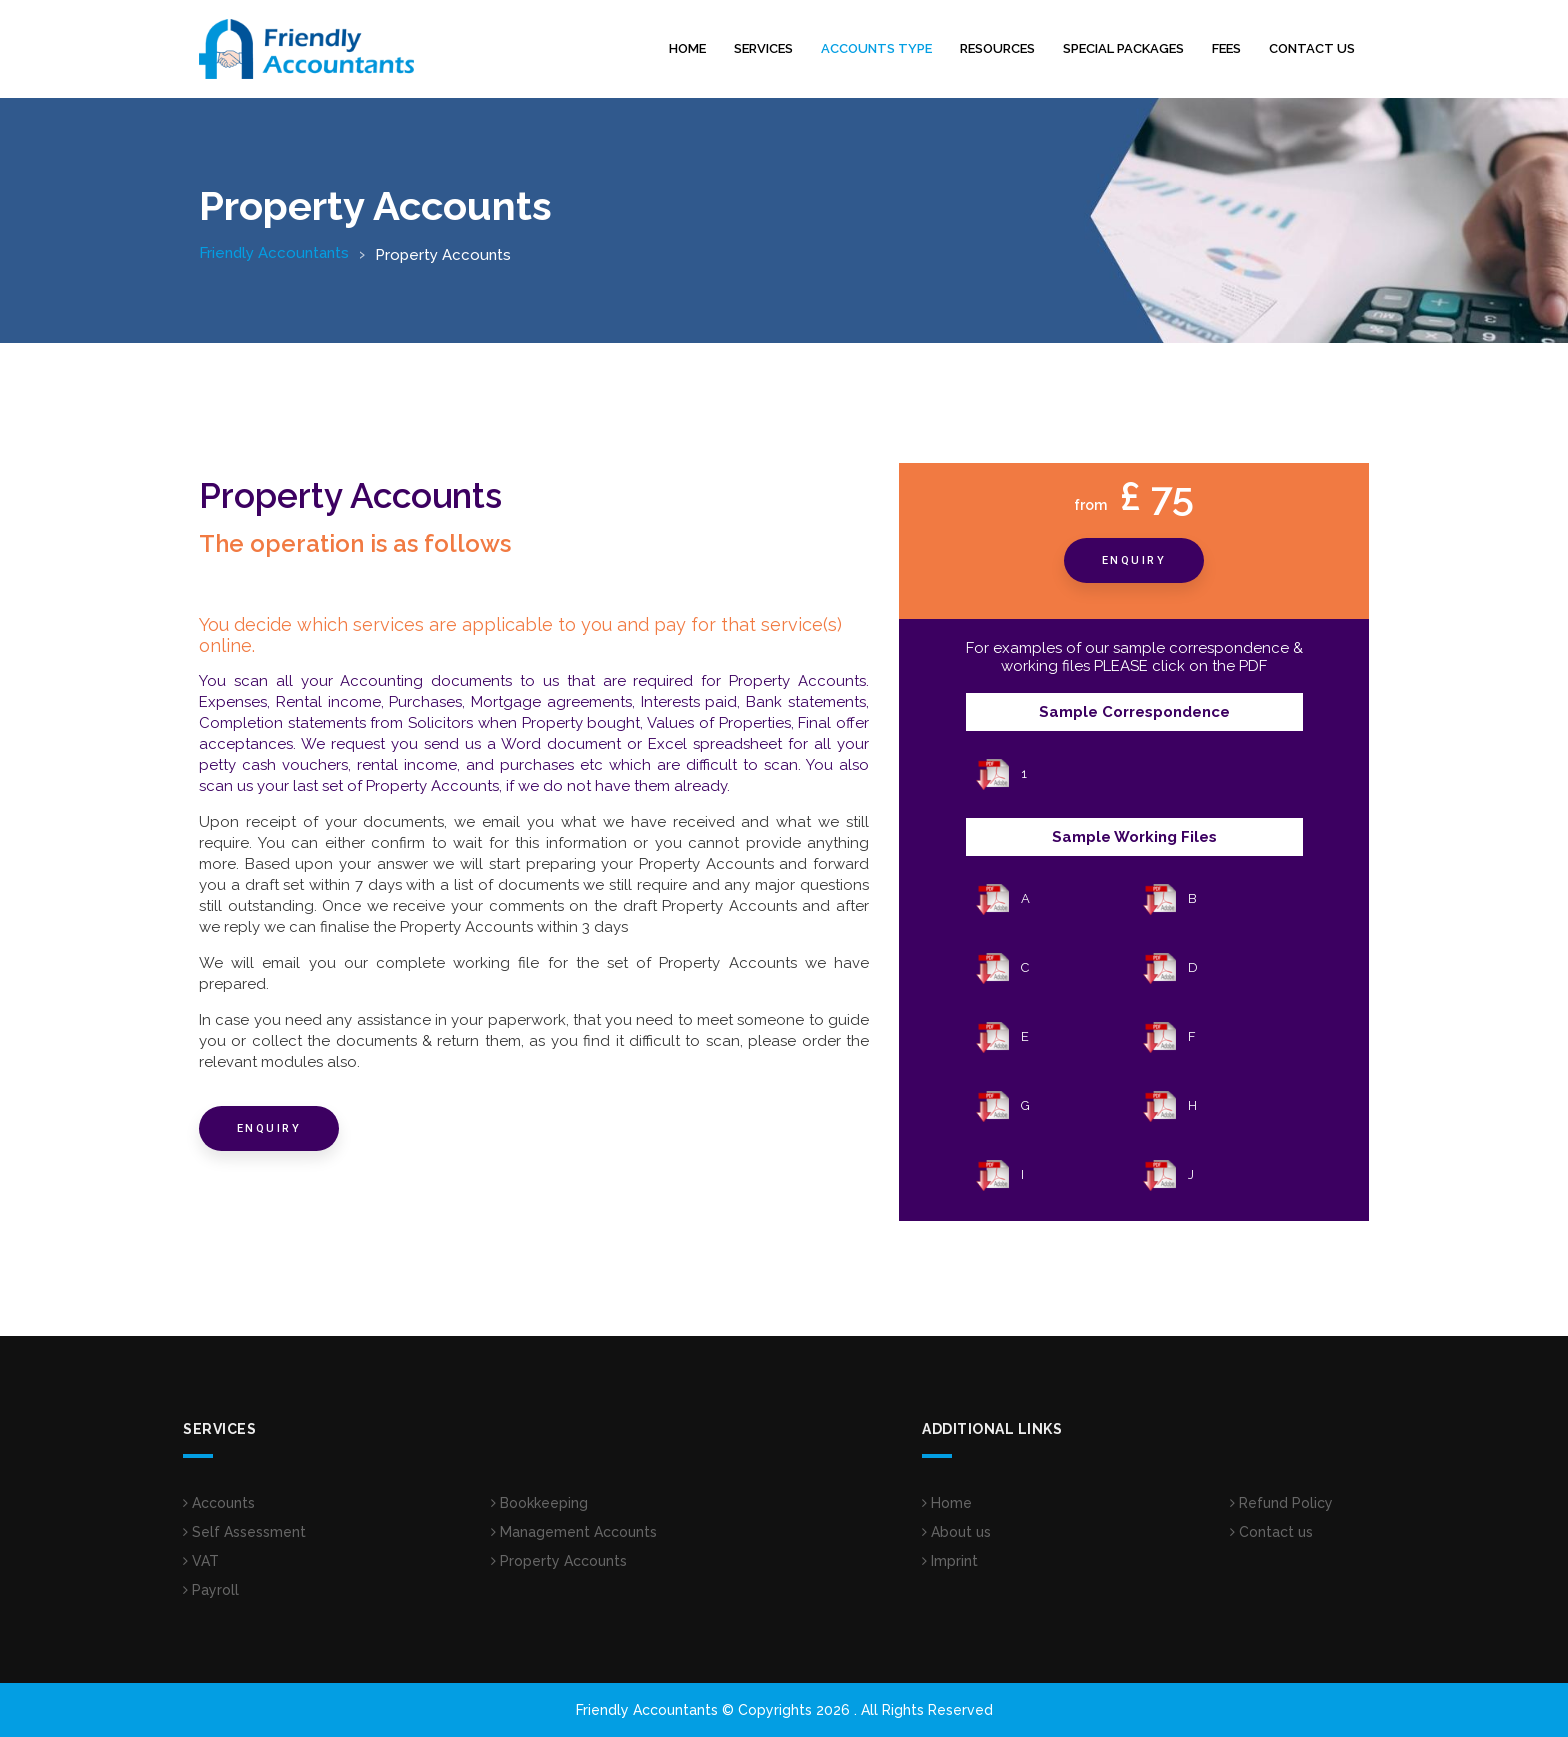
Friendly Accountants (274, 253)
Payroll (211, 1590)
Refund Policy (1281, 1503)
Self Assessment (244, 1532)
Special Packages (1123, 48)
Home (687, 48)
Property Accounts (559, 1561)
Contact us (1312, 48)
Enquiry (269, 1128)
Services (763, 48)
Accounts (219, 1503)
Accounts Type (876, 48)
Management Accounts (574, 1532)
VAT (201, 1561)
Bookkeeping (539, 1503)
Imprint (950, 1561)
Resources (997, 48)
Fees (1226, 48)
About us (956, 1532)
